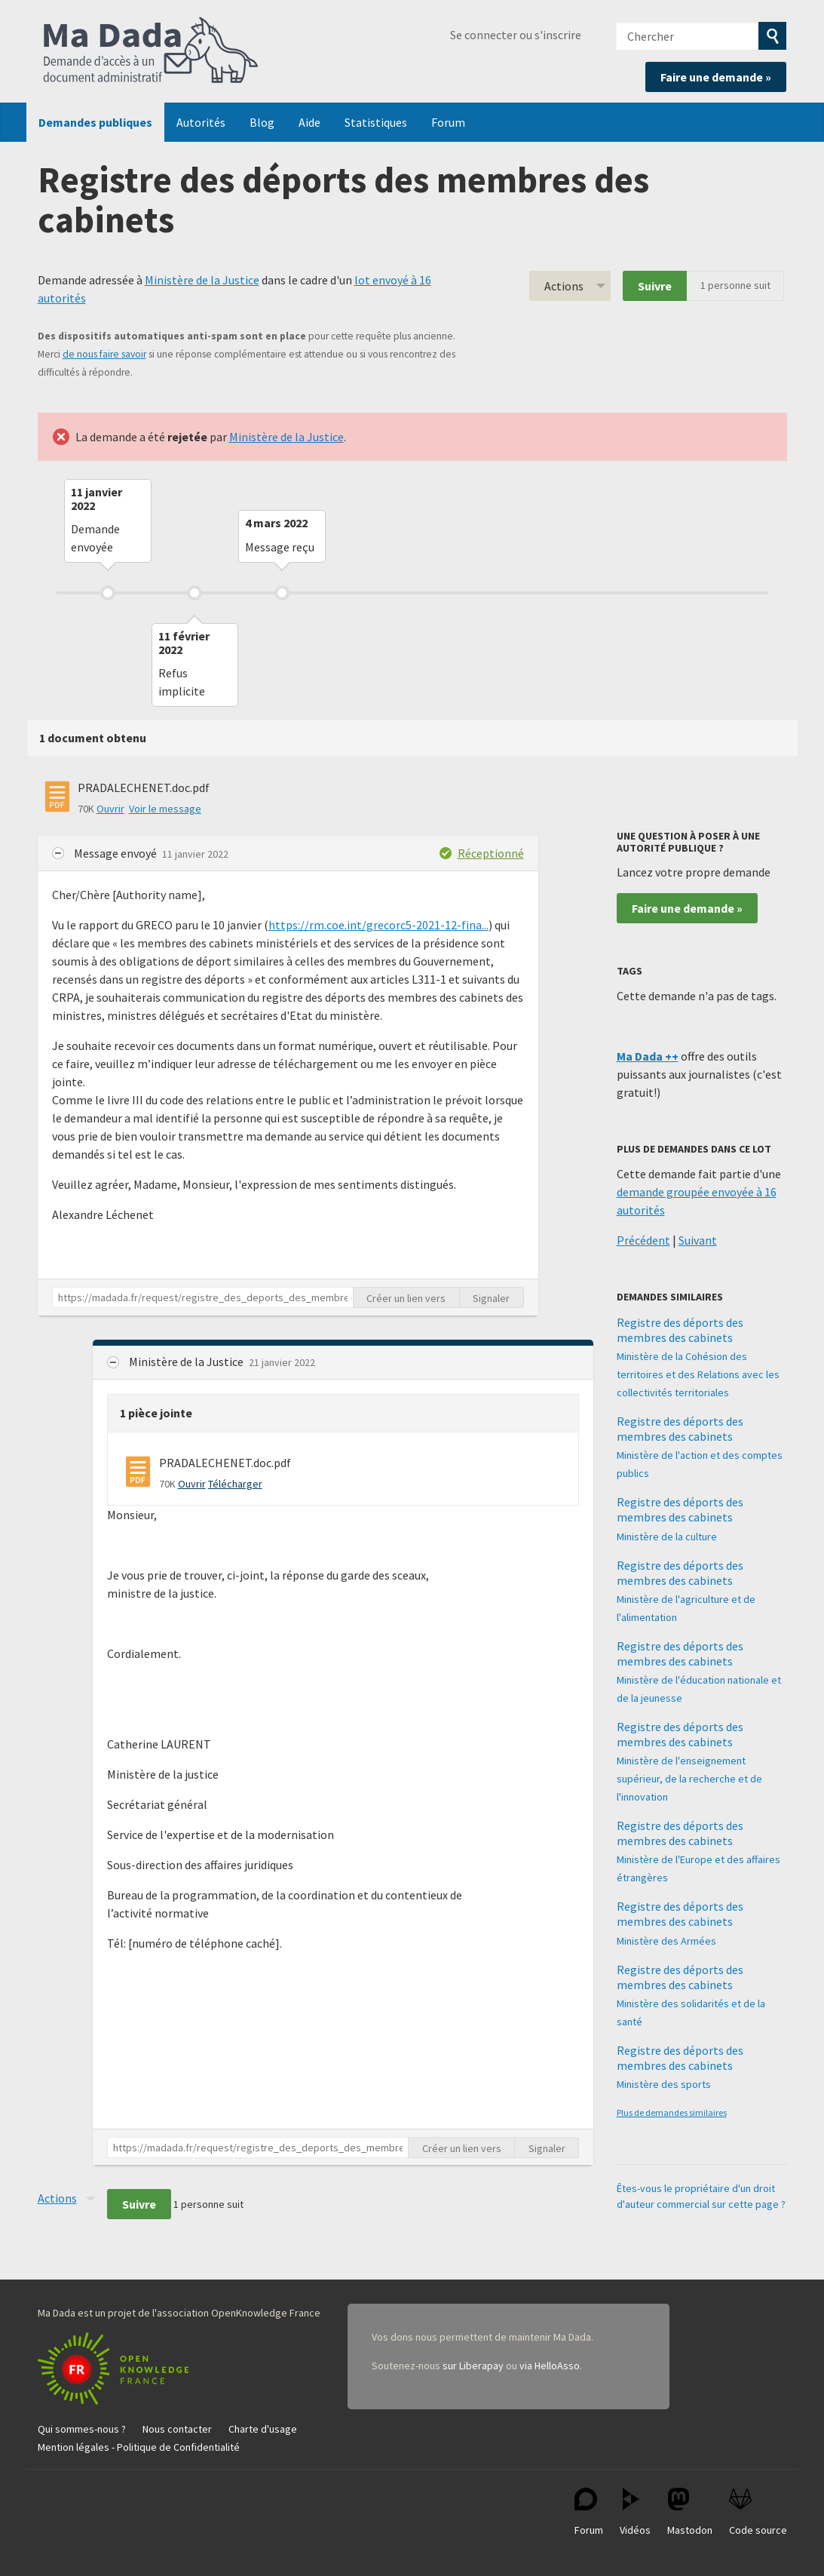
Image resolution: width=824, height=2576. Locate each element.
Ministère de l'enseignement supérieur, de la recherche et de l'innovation (689, 1779)
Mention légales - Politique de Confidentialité (139, 2447)
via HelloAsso (549, 2365)
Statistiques (376, 122)
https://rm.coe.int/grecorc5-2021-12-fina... (378, 924)
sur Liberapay (473, 2365)
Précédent (643, 1240)
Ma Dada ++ (647, 1056)
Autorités (200, 122)
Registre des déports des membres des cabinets (680, 1330)
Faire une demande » (715, 76)
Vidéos (635, 2512)
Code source (758, 2512)
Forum (448, 122)
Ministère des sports (664, 2084)
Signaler (491, 1298)
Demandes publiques (95, 122)
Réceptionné (491, 853)
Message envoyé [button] (116, 853)
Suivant (697, 1240)
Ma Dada (151, 51)
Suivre (655, 285)
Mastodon (689, 2512)
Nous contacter (177, 2429)
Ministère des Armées (666, 1941)
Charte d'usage (262, 2429)
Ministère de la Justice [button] (187, 1361)
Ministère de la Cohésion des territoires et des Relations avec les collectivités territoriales (698, 1374)
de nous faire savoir (104, 354)
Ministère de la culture (667, 1536)
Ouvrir (110, 808)
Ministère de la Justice (202, 279)
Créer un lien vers (406, 1298)
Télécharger (235, 1484)
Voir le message (165, 808)
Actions (564, 285)
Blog (262, 122)
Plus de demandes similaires (672, 2112)
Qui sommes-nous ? (82, 2429)
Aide (309, 122)
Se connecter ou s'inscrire (515, 34)
